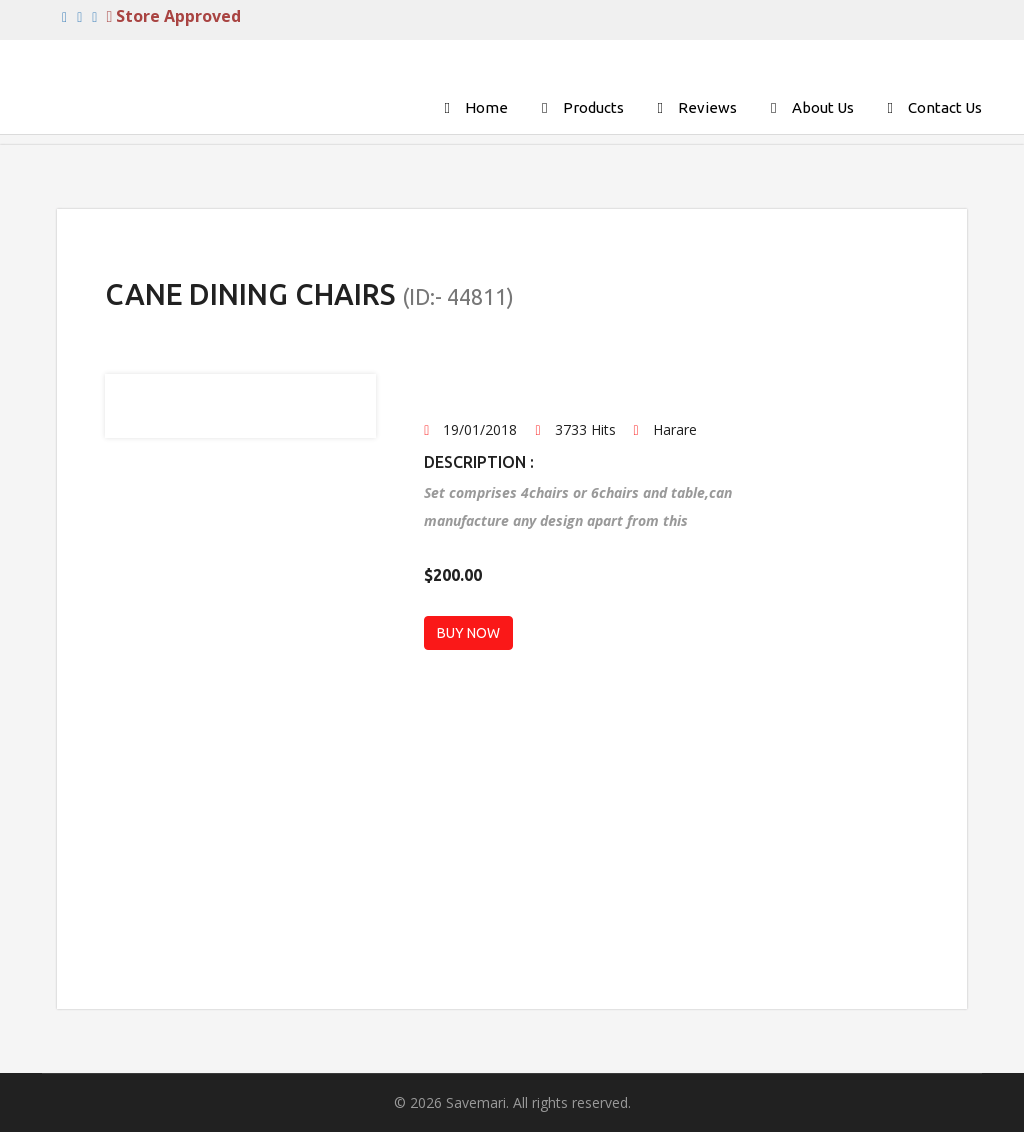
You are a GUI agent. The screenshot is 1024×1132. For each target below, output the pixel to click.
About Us (823, 107)
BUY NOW (468, 633)
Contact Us (945, 107)
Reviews (707, 107)
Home (486, 107)
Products (593, 107)
